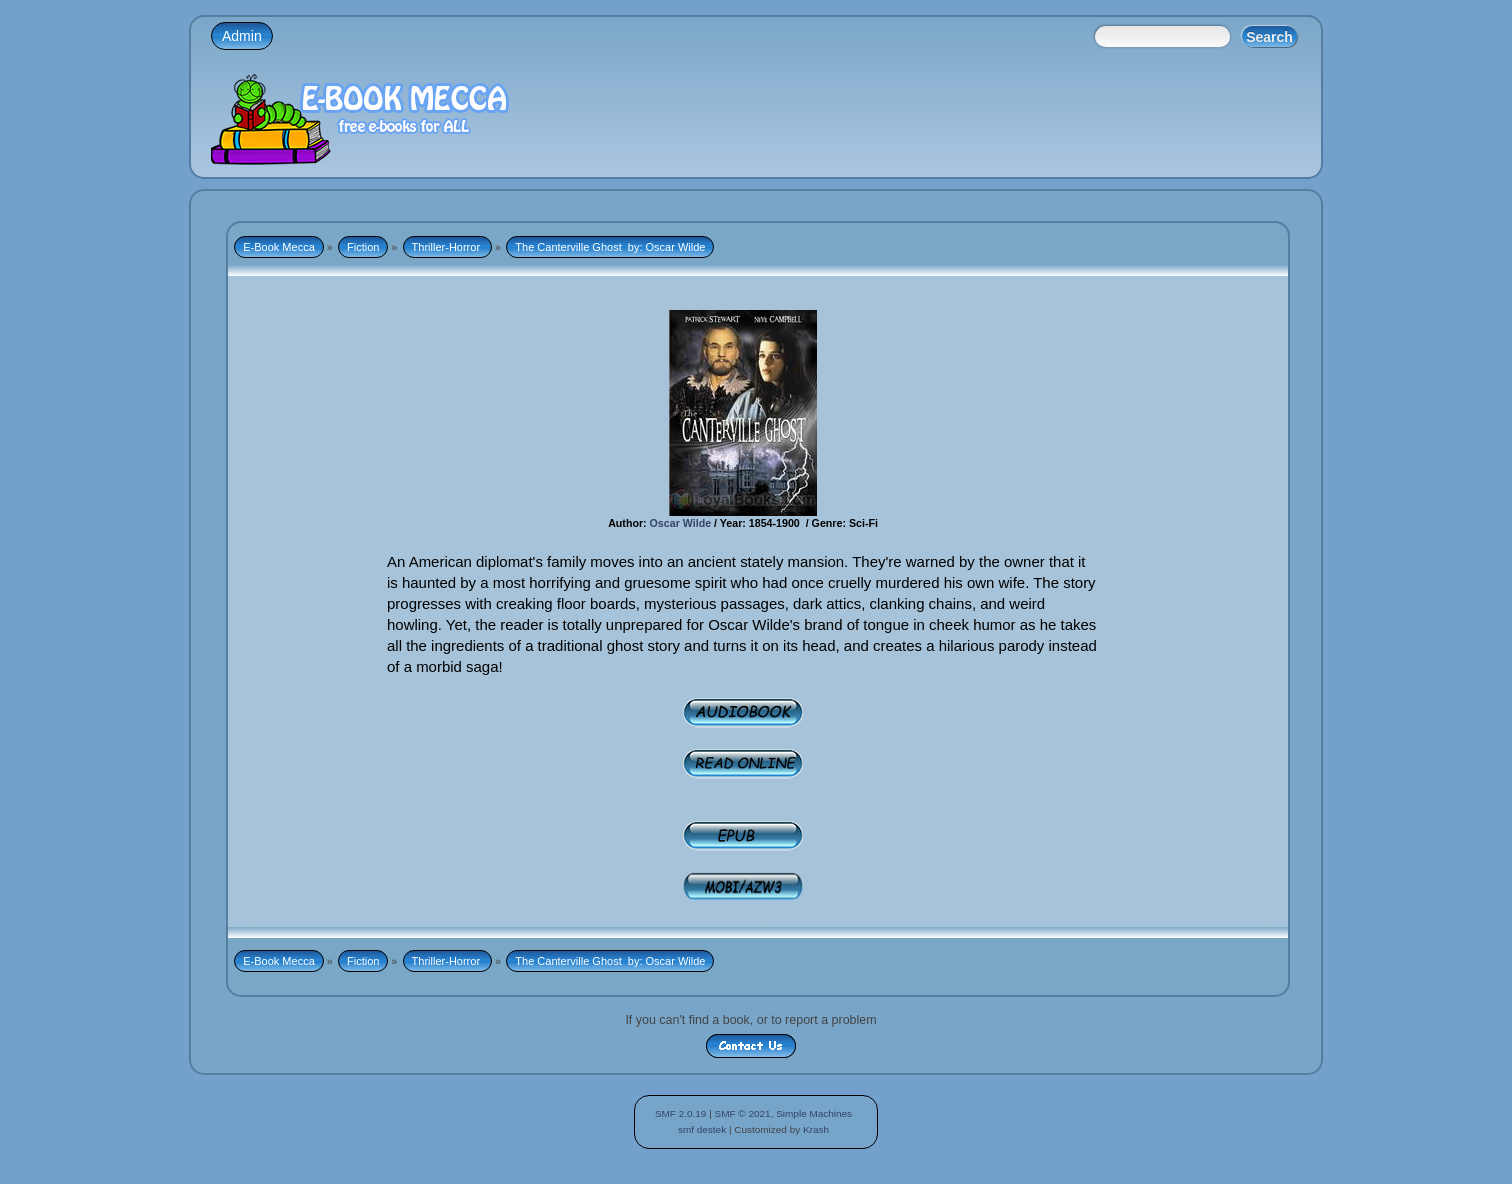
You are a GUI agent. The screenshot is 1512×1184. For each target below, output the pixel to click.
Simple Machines (814, 1113)
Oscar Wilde (679, 523)
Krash (816, 1129)
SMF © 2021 (743, 1113)
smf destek (702, 1129)
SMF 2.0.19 (681, 1113)
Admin (242, 36)
